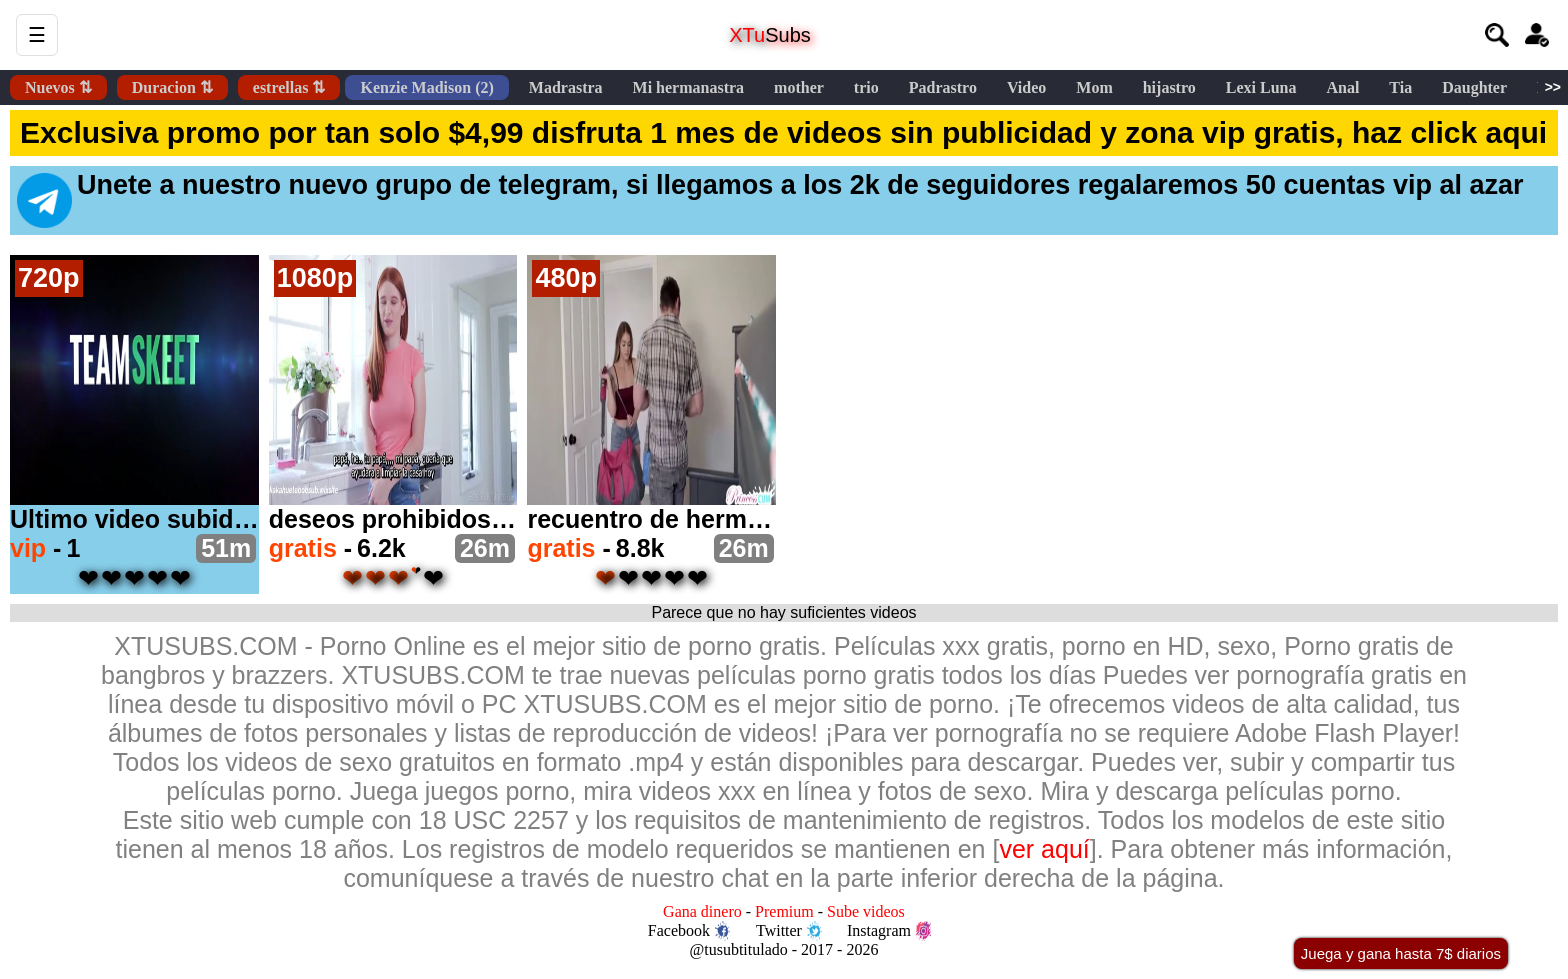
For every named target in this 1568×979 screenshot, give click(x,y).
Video (1026, 87)
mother (799, 87)
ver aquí (1044, 849)
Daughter (1474, 87)
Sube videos (866, 911)
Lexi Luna (1261, 87)
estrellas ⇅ (289, 87)
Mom (1094, 87)
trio (866, 87)
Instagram (889, 931)
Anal (1342, 87)
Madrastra (566, 87)
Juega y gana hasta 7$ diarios (1401, 953)
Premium (784, 911)
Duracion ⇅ (172, 87)
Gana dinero (702, 911)
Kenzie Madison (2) (426, 87)
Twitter (789, 931)
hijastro (1169, 87)
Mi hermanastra (689, 87)
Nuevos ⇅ (58, 87)
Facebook (689, 931)
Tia (1400, 87)
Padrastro (943, 87)
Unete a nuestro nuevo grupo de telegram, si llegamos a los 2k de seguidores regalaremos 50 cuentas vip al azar (770, 199)
